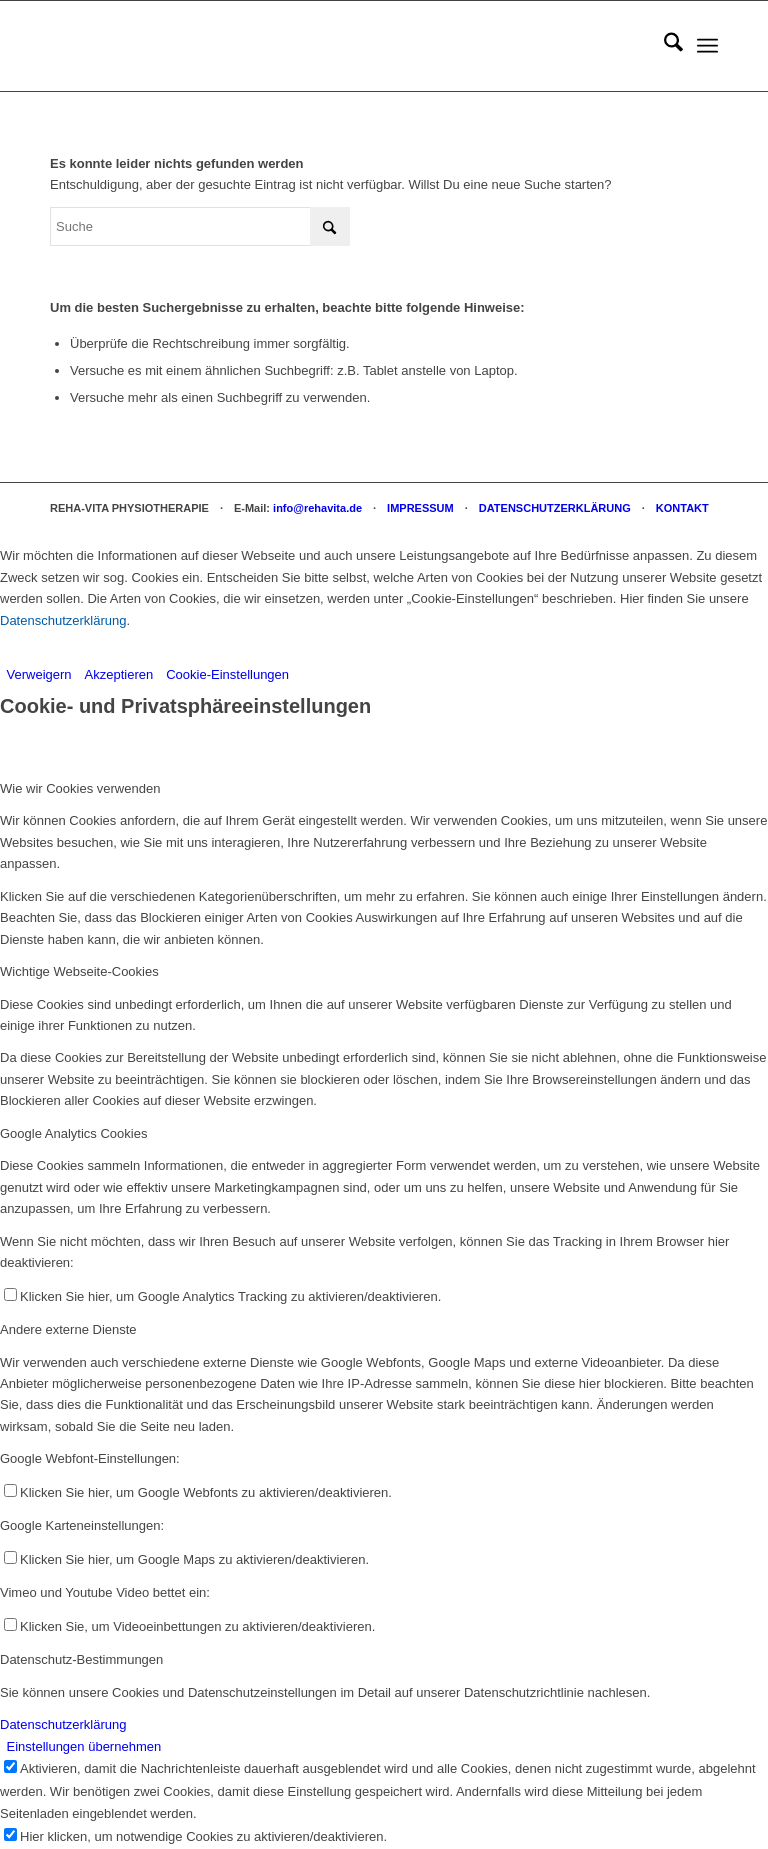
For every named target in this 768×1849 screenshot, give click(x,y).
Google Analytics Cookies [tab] (73, 1133)
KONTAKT (682, 508)
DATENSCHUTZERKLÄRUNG (555, 508)
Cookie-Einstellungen (227, 674)
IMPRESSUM (420, 508)
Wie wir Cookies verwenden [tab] (80, 788)
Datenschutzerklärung (63, 620)
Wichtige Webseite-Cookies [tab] (79, 971)
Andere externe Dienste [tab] (68, 1329)
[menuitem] (663, 46)
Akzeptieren (119, 674)
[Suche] (663, 46)
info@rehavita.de (317, 508)
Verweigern (39, 674)
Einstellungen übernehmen (84, 1746)
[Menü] (707, 46)
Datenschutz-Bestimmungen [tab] (81, 1659)
